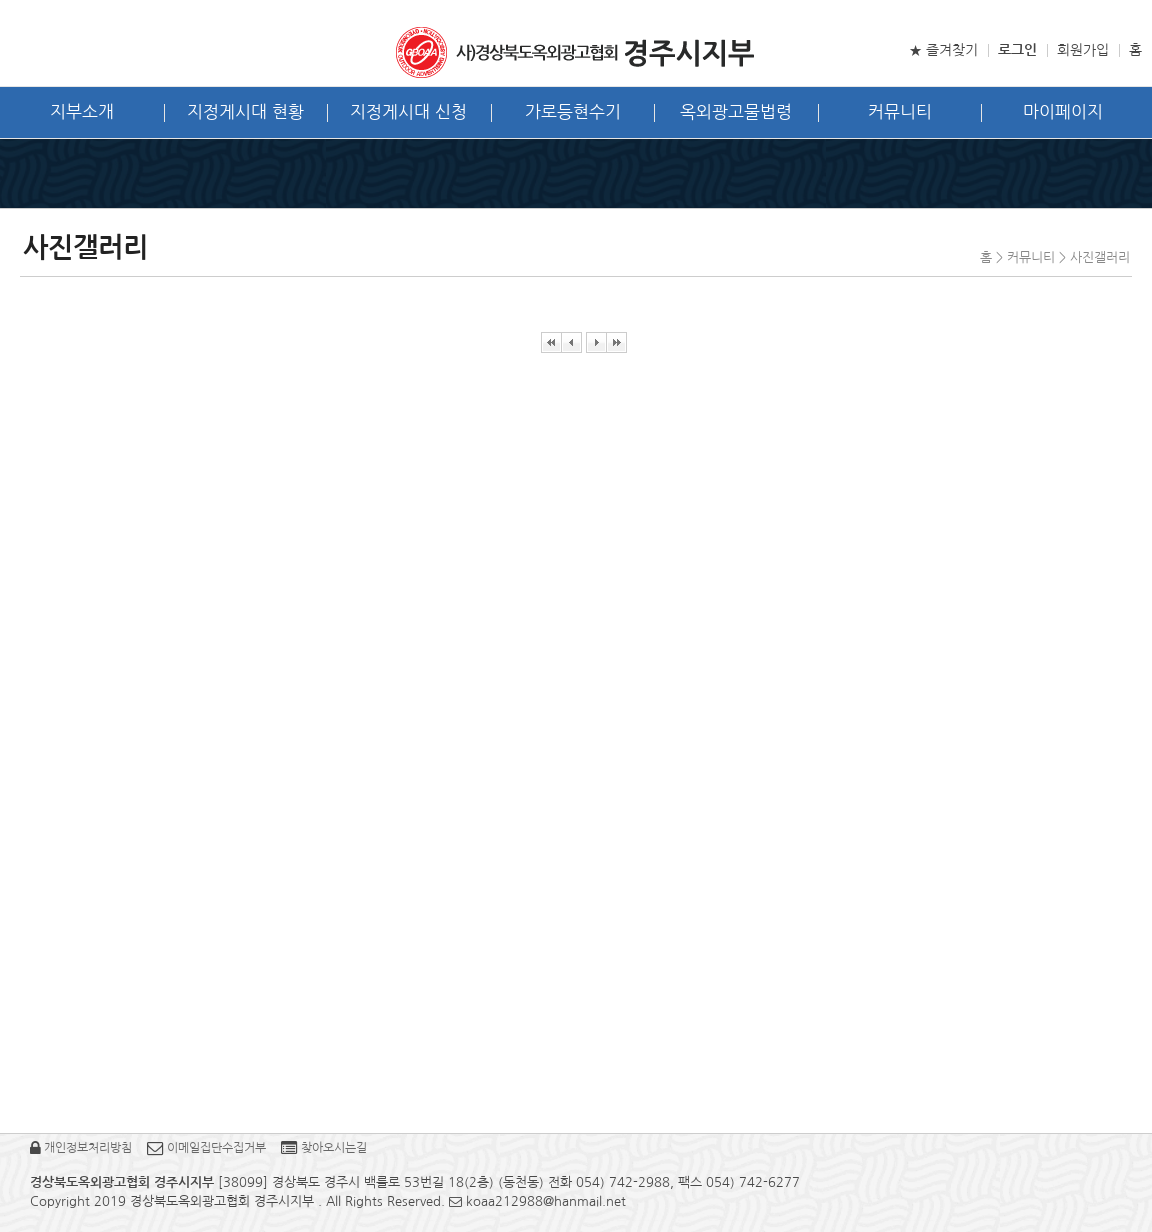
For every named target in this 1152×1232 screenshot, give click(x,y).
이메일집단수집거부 (206, 1147)
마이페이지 (1063, 112)
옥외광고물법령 (736, 112)
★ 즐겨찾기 (943, 50)
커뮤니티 (900, 112)
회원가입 (1083, 50)
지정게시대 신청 (408, 112)
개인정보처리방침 (81, 1147)
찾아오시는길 (324, 1147)
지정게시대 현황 (245, 112)
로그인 (1017, 50)
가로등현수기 (573, 112)
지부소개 (82, 112)
